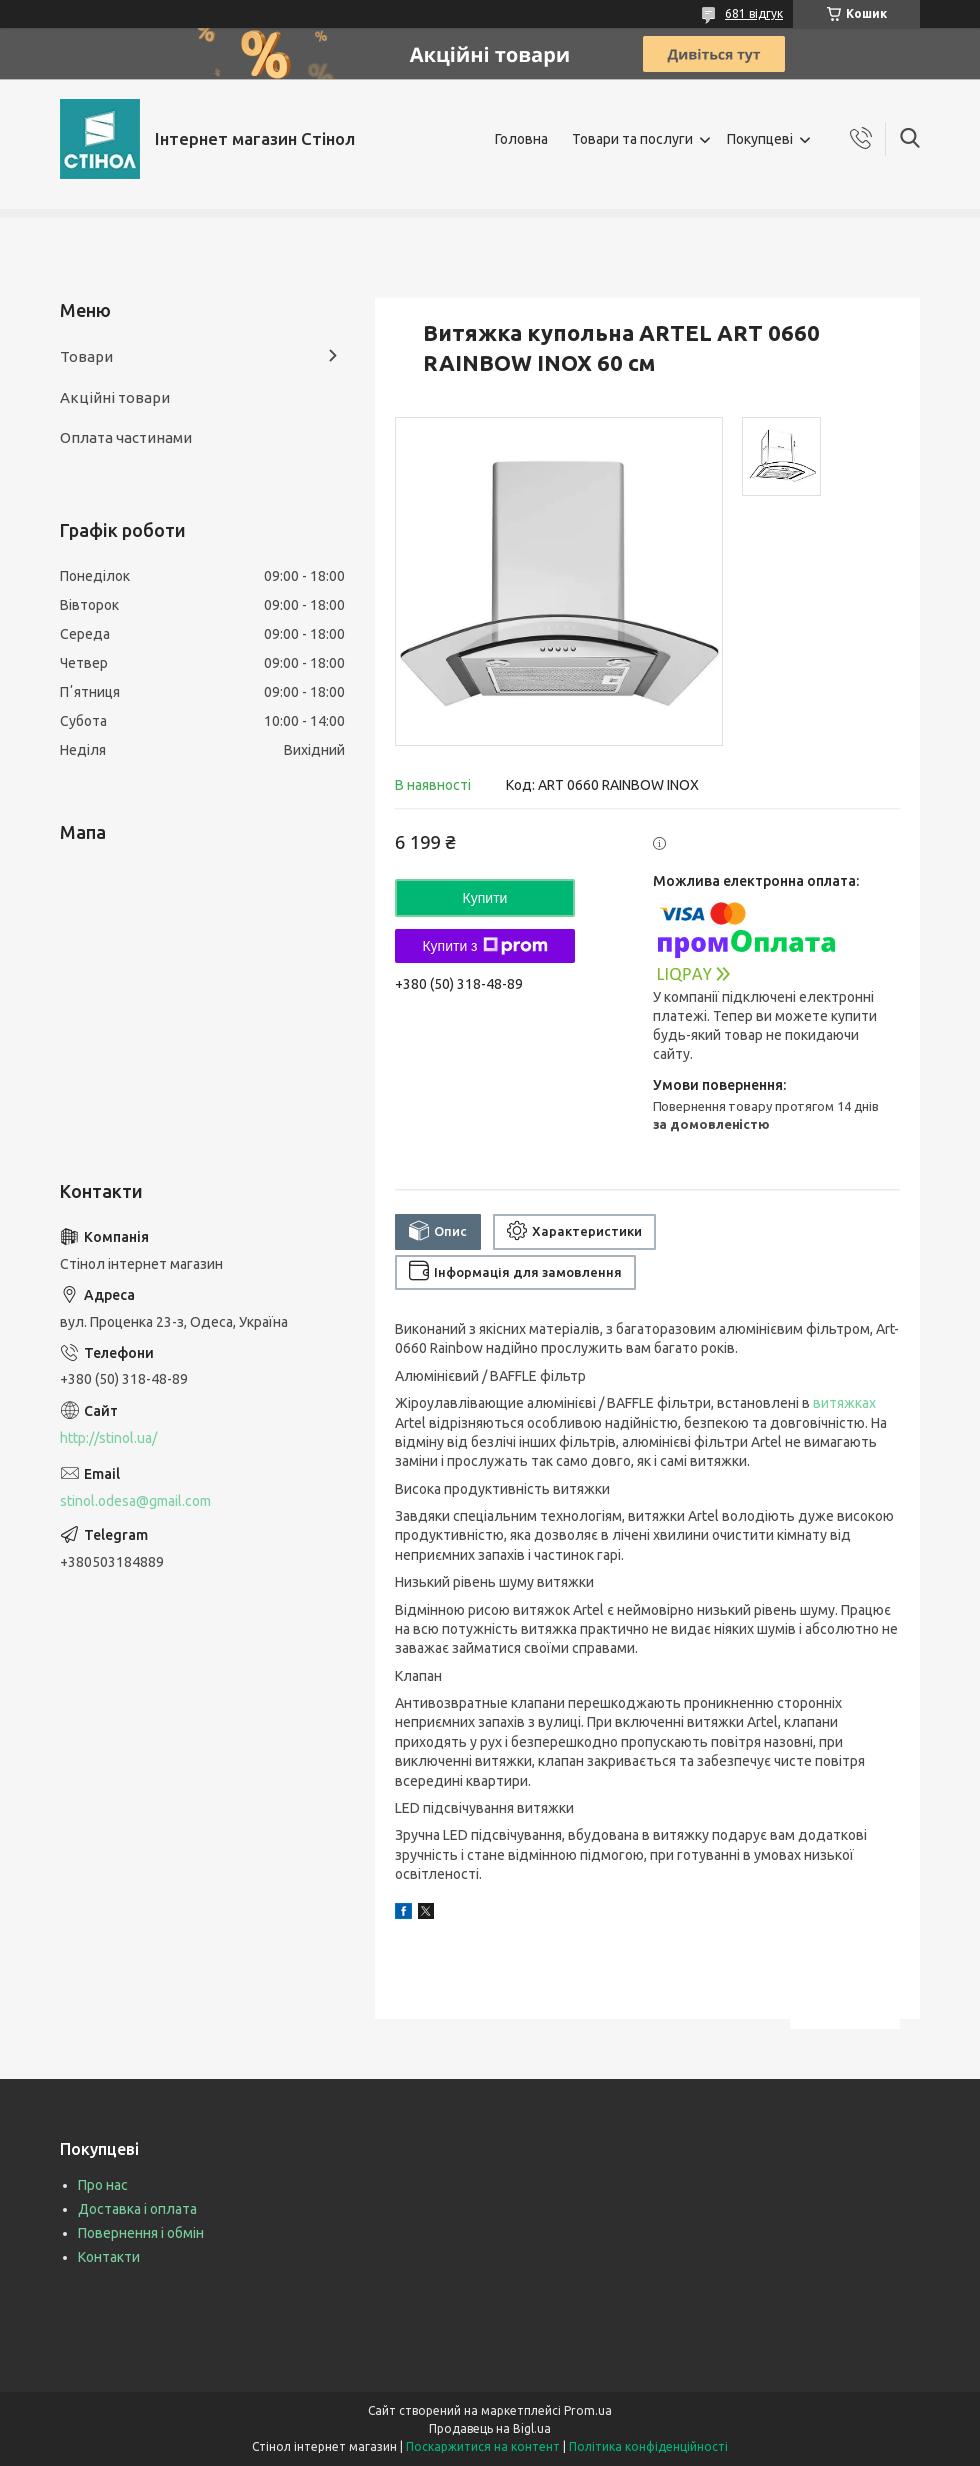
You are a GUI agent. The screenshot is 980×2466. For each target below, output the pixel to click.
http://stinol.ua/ (108, 1438)
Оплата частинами (126, 437)
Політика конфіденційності (648, 2446)
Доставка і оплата (137, 2209)
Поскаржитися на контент (483, 2446)
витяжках (844, 1403)
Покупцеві (760, 139)
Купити (485, 898)
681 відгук (754, 13)
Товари (86, 356)
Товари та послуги (632, 139)
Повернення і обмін (141, 2233)
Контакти (109, 2257)
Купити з (484, 946)
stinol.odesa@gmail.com (135, 1501)
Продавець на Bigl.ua (490, 2428)
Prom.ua (588, 2410)
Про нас (103, 2185)
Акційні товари (115, 397)
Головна (521, 139)
